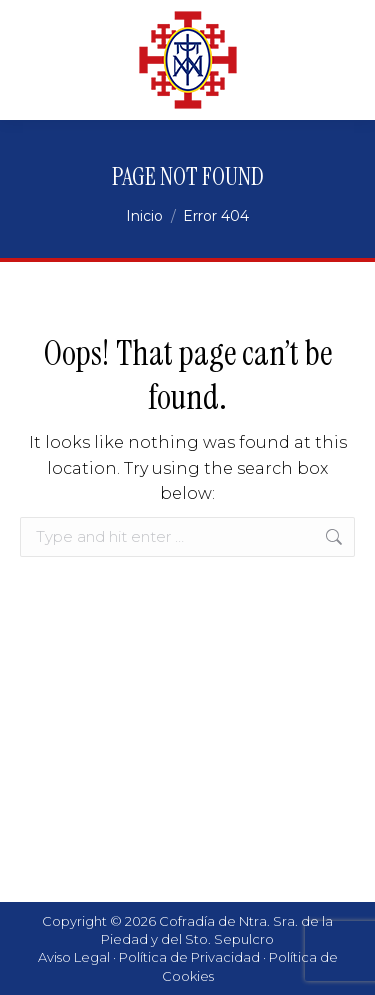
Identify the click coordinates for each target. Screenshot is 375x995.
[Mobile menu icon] (335, 60)
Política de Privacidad (189, 957)
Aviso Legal (74, 957)
